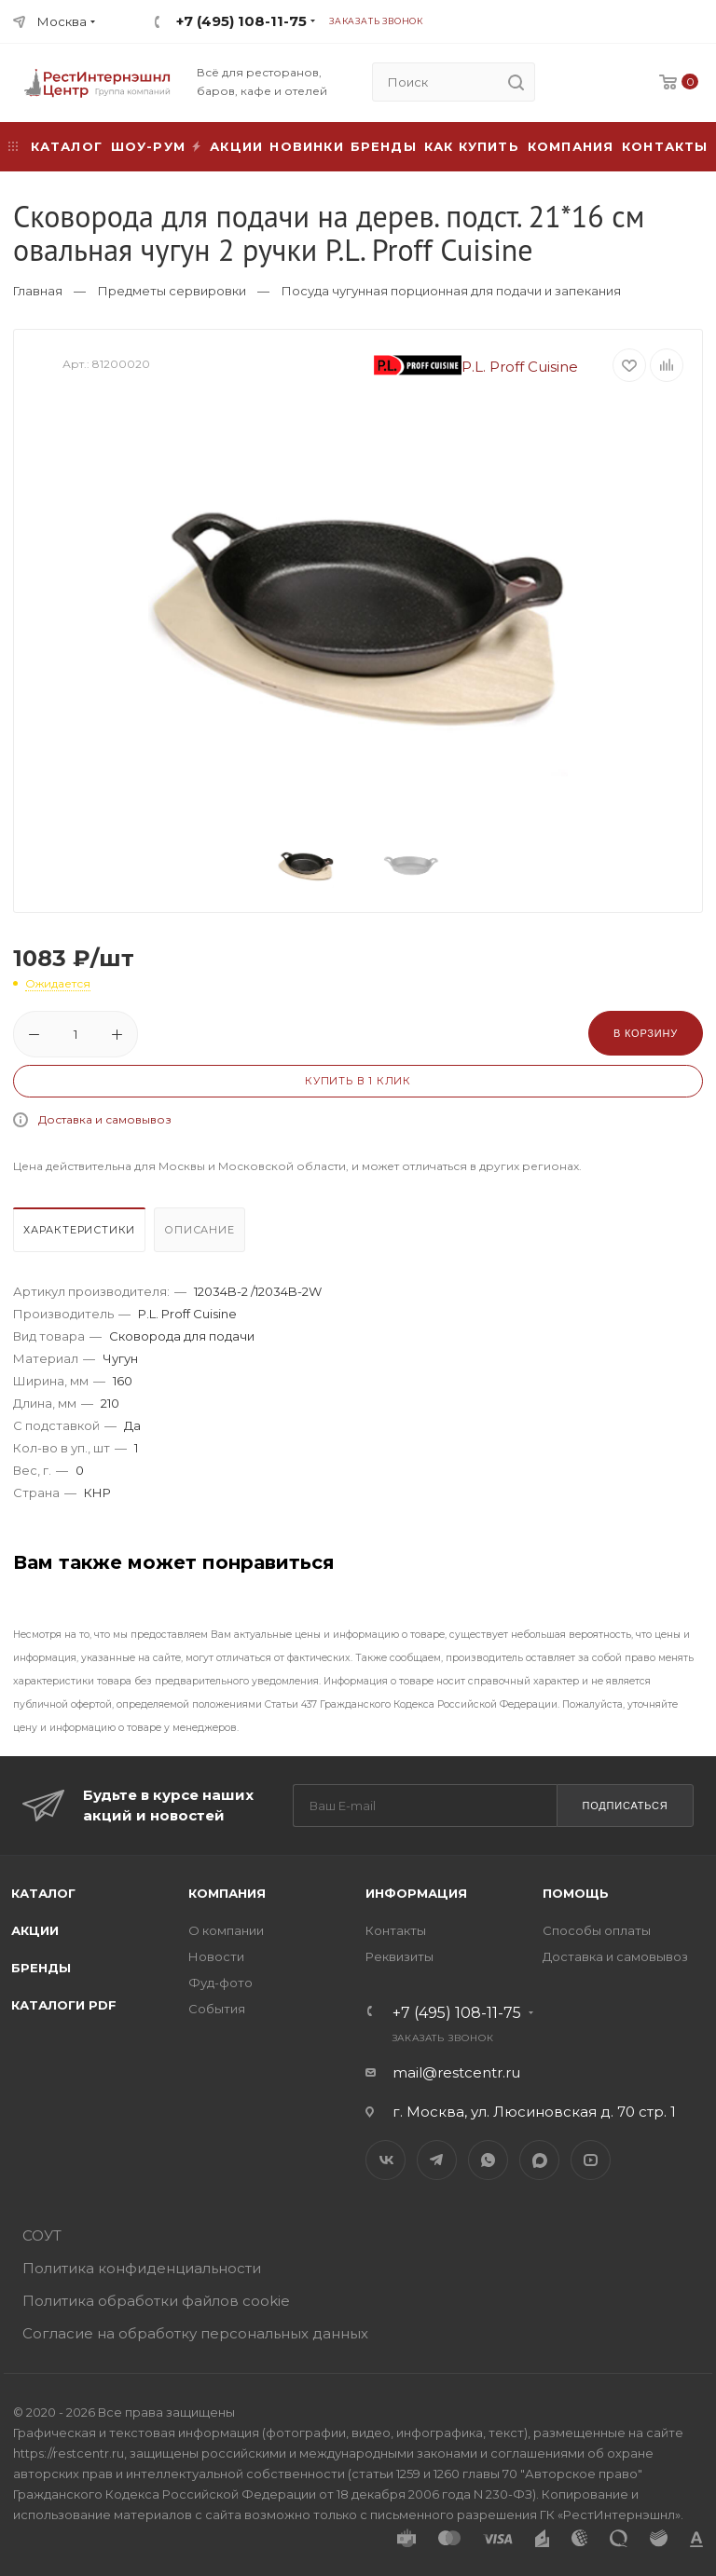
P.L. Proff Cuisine (476, 366)
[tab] (81, 1234)
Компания (571, 146)
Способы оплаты (597, 1930)
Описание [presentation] (199, 1229)
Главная (37, 290)
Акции (35, 1930)
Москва (62, 21)
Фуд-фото (220, 1982)
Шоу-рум (148, 146)
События (216, 2008)
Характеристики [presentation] (79, 1229)
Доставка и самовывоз (105, 1119)
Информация (416, 1893)
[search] (515, 82)
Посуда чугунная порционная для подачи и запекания (451, 290)
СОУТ (42, 2235)
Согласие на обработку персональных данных (195, 2333)
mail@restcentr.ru (456, 2072)
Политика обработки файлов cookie (156, 2301)
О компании (226, 1930)
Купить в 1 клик (358, 1080)
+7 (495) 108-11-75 (241, 21)
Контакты (665, 146)
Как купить (471, 146)
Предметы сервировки (172, 290)
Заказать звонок (376, 21)
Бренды (384, 146)
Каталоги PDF (64, 2004)
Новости (216, 1956)
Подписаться (625, 1805)
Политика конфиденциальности (141, 2268)
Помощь (576, 1893)
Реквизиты (399, 1956)
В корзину (645, 1033)
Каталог (43, 1893)
